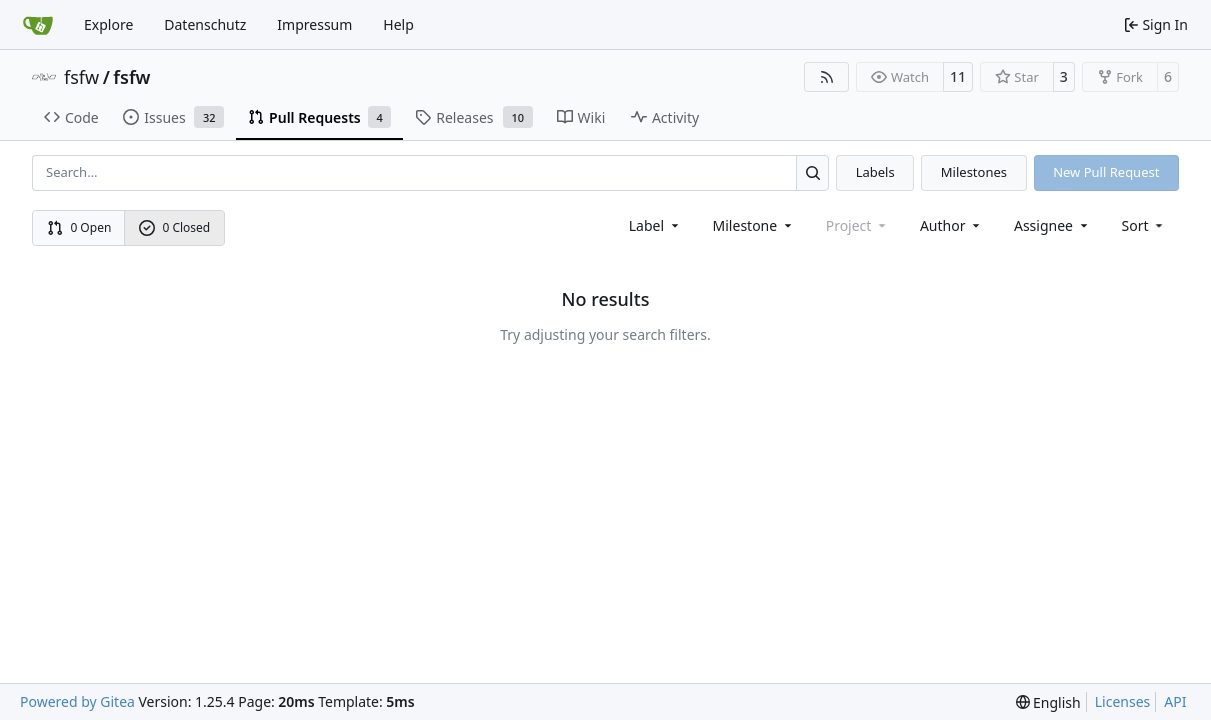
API (1175, 701)
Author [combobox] (951, 225)
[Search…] (812, 172)
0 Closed (175, 227)
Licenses (1123, 701)
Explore (108, 24)
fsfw (81, 77)
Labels (875, 172)
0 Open (79, 227)
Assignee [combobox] (1052, 225)
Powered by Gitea (77, 701)
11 (958, 76)
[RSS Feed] (827, 77)
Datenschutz (205, 24)
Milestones (974, 172)
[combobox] (655, 225)
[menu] (1144, 225)
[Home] (38, 25)
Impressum (314, 24)
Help (398, 24)
